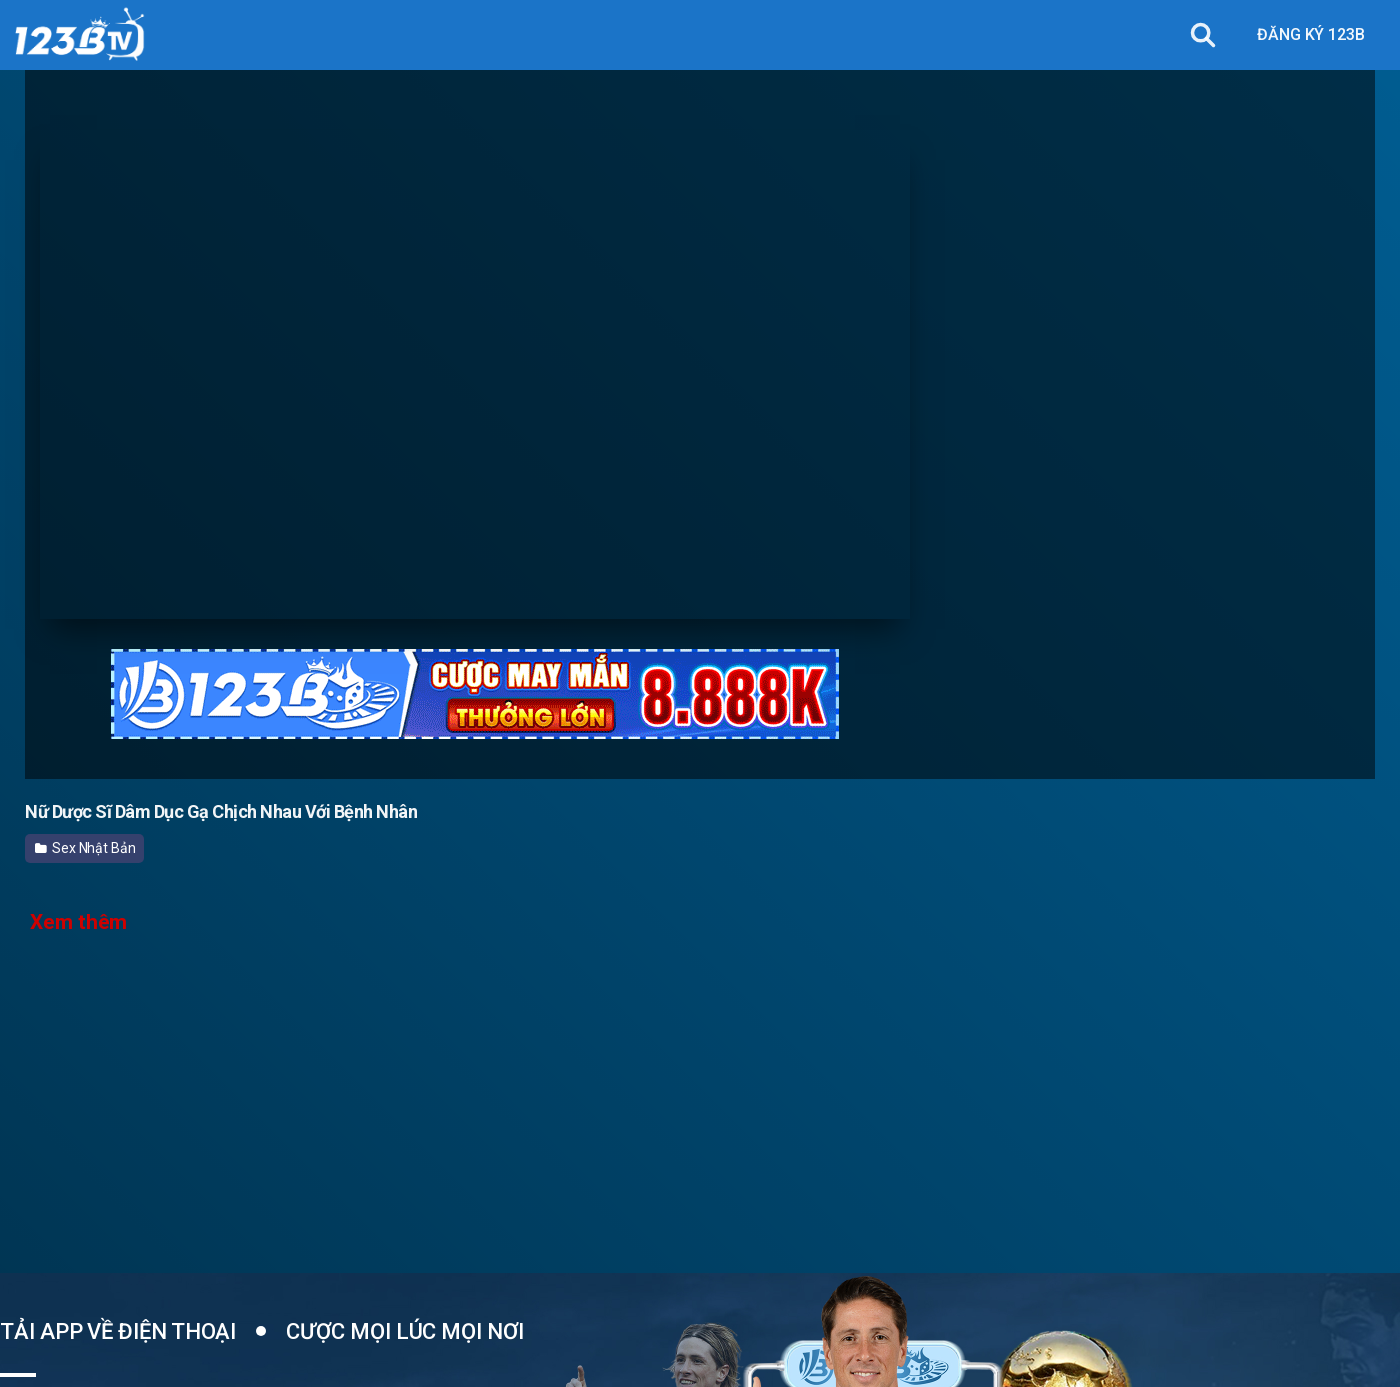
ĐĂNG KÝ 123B (1311, 34)
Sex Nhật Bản (85, 848)
